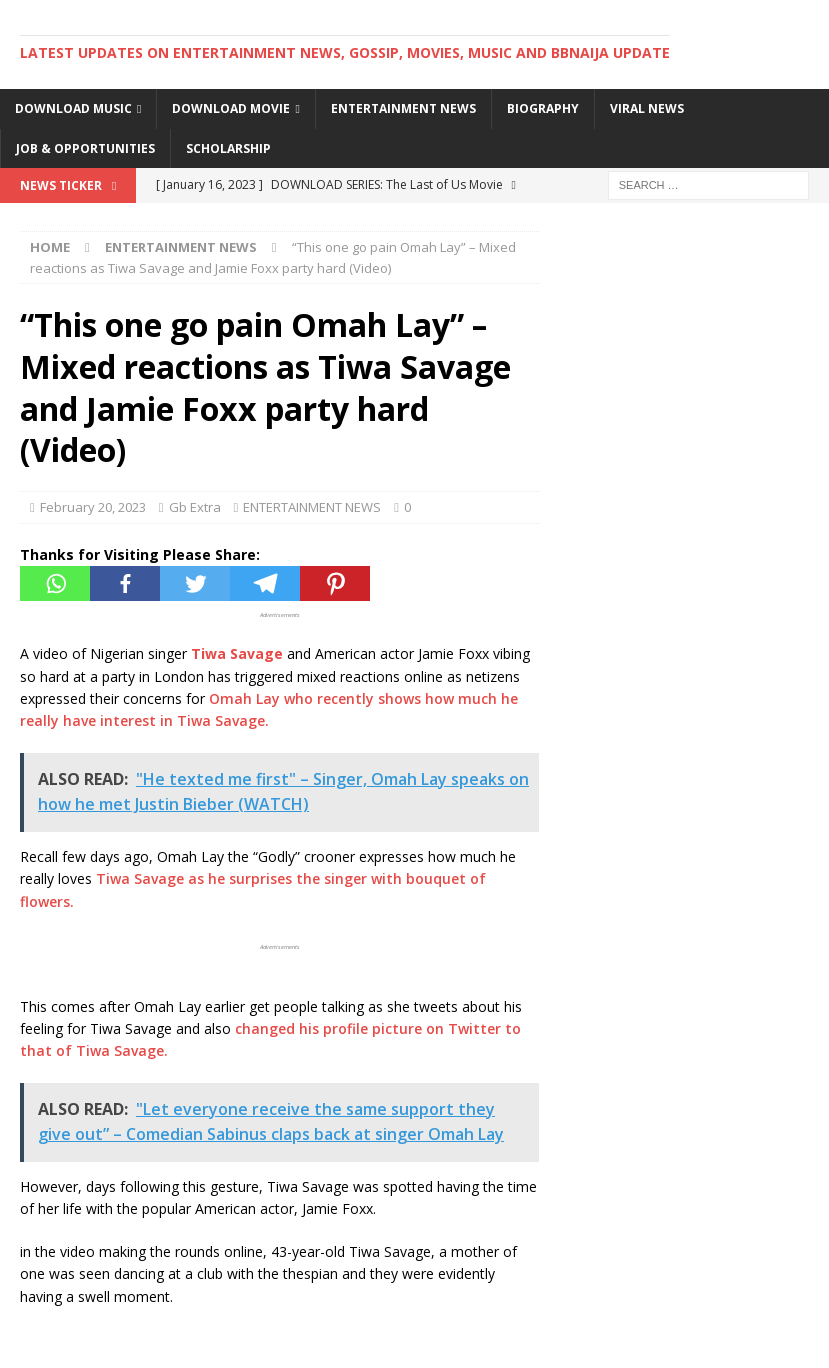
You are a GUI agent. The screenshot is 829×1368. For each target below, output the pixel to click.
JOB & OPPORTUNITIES (85, 148)
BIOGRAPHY (543, 108)
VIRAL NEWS (647, 108)
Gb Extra (195, 507)
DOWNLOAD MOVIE (231, 108)
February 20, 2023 (93, 507)
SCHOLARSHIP (228, 148)
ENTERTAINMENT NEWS (403, 108)
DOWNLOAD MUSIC (73, 108)
